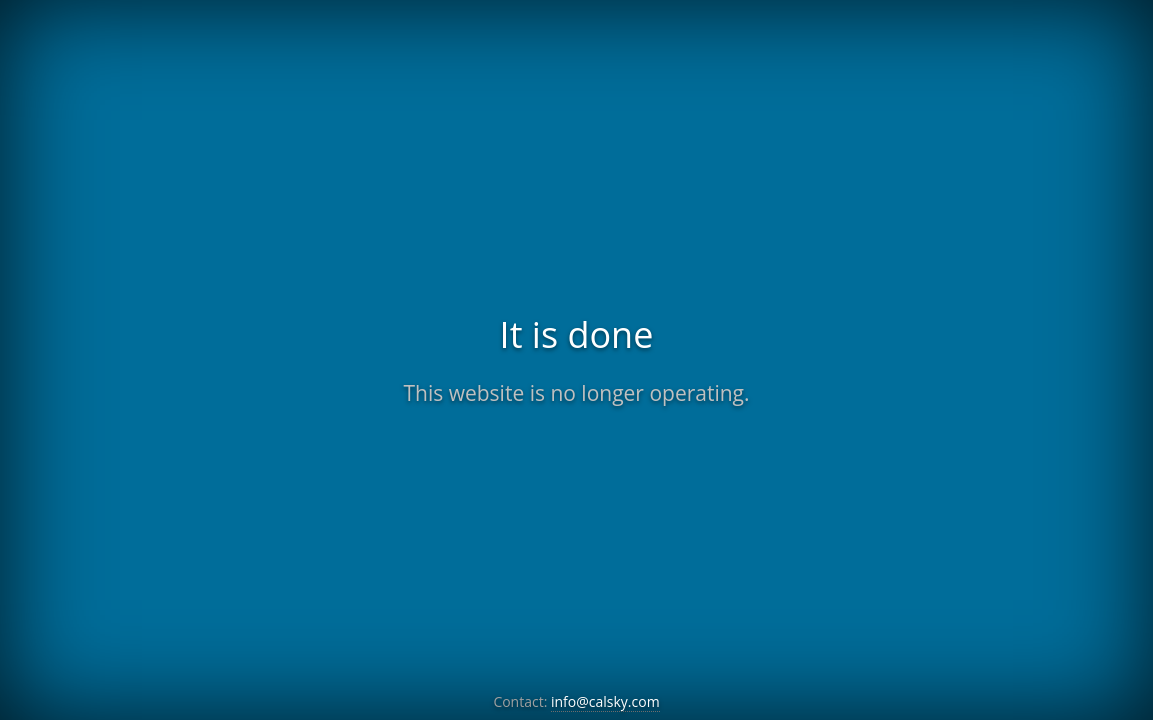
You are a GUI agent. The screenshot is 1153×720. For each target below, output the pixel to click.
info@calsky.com (605, 701)
